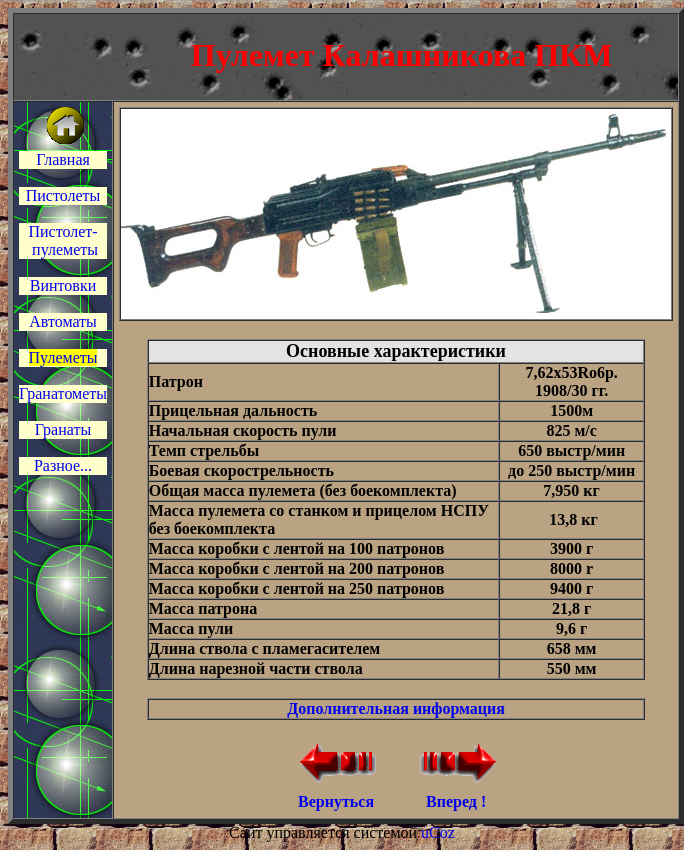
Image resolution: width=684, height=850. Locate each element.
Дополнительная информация (396, 708)
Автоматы (63, 321)
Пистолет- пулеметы (63, 240)
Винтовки (63, 285)
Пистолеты (63, 195)
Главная (63, 159)
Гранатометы (63, 393)
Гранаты (63, 429)
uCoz (438, 832)
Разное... (63, 465)
